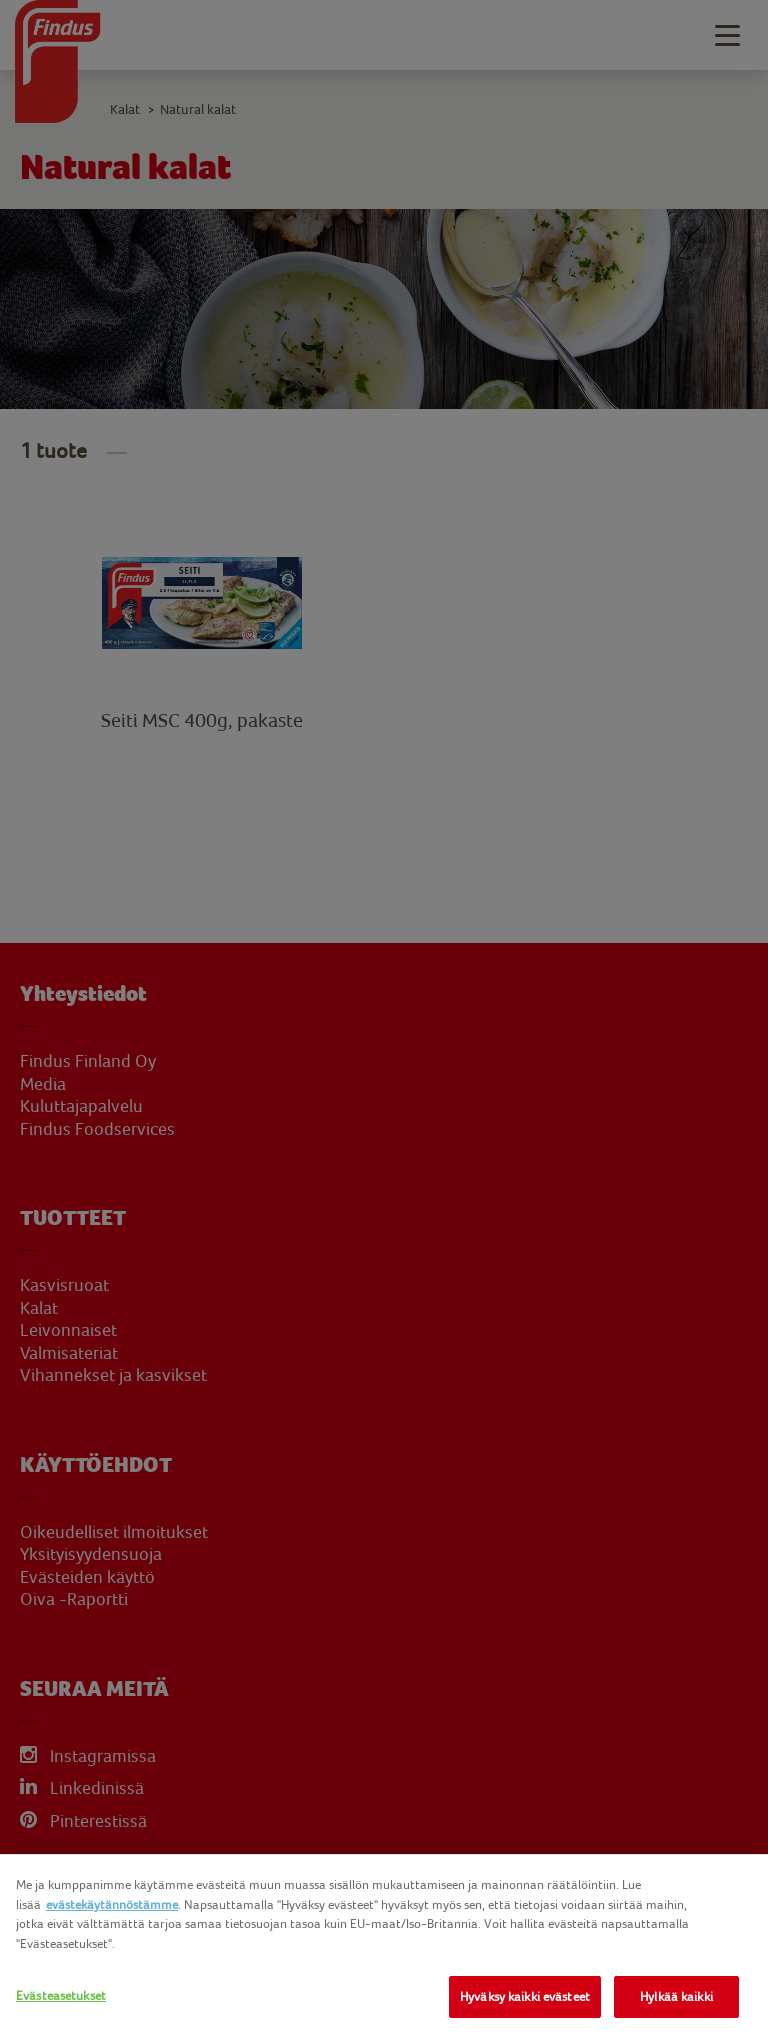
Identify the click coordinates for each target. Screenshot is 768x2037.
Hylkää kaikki (676, 1996)
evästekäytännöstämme (112, 1904)
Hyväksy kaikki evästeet (525, 1996)
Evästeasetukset (61, 1995)
